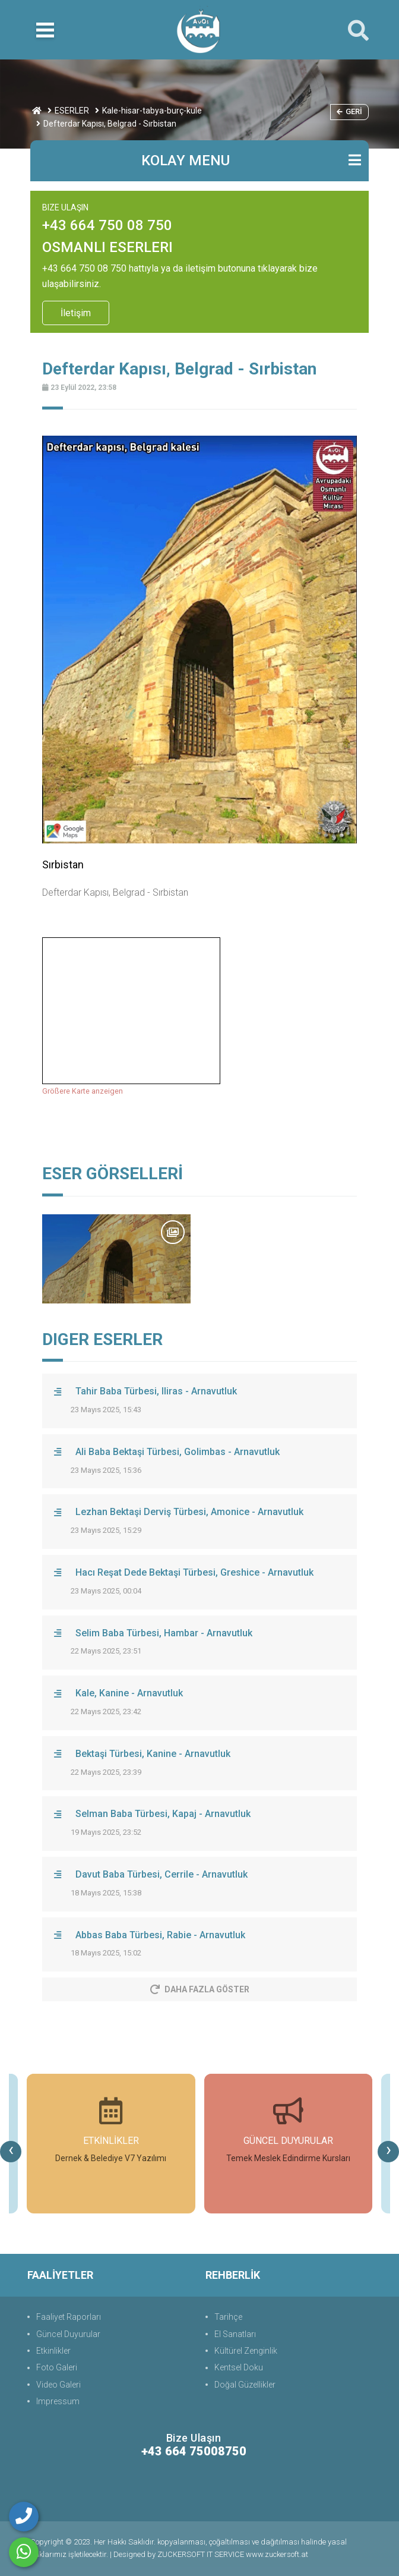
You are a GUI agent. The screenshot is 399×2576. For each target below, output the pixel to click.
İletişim (76, 313)
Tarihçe (228, 2317)
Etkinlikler (53, 2350)
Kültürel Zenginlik (245, 2350)
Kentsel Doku (238, 2367)
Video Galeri (58, 2384)
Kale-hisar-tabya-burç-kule (152, 110)
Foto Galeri (56, 2367)
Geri (349, 111)
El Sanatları (235, 2334)
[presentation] (10, 2151)
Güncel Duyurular (68, 2334)
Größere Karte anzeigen (82, 1091)
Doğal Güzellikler (245, 2384)
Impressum (58, 2401)
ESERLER (72, 110)
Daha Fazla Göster (199, 1989)
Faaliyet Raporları (68, 2317)
